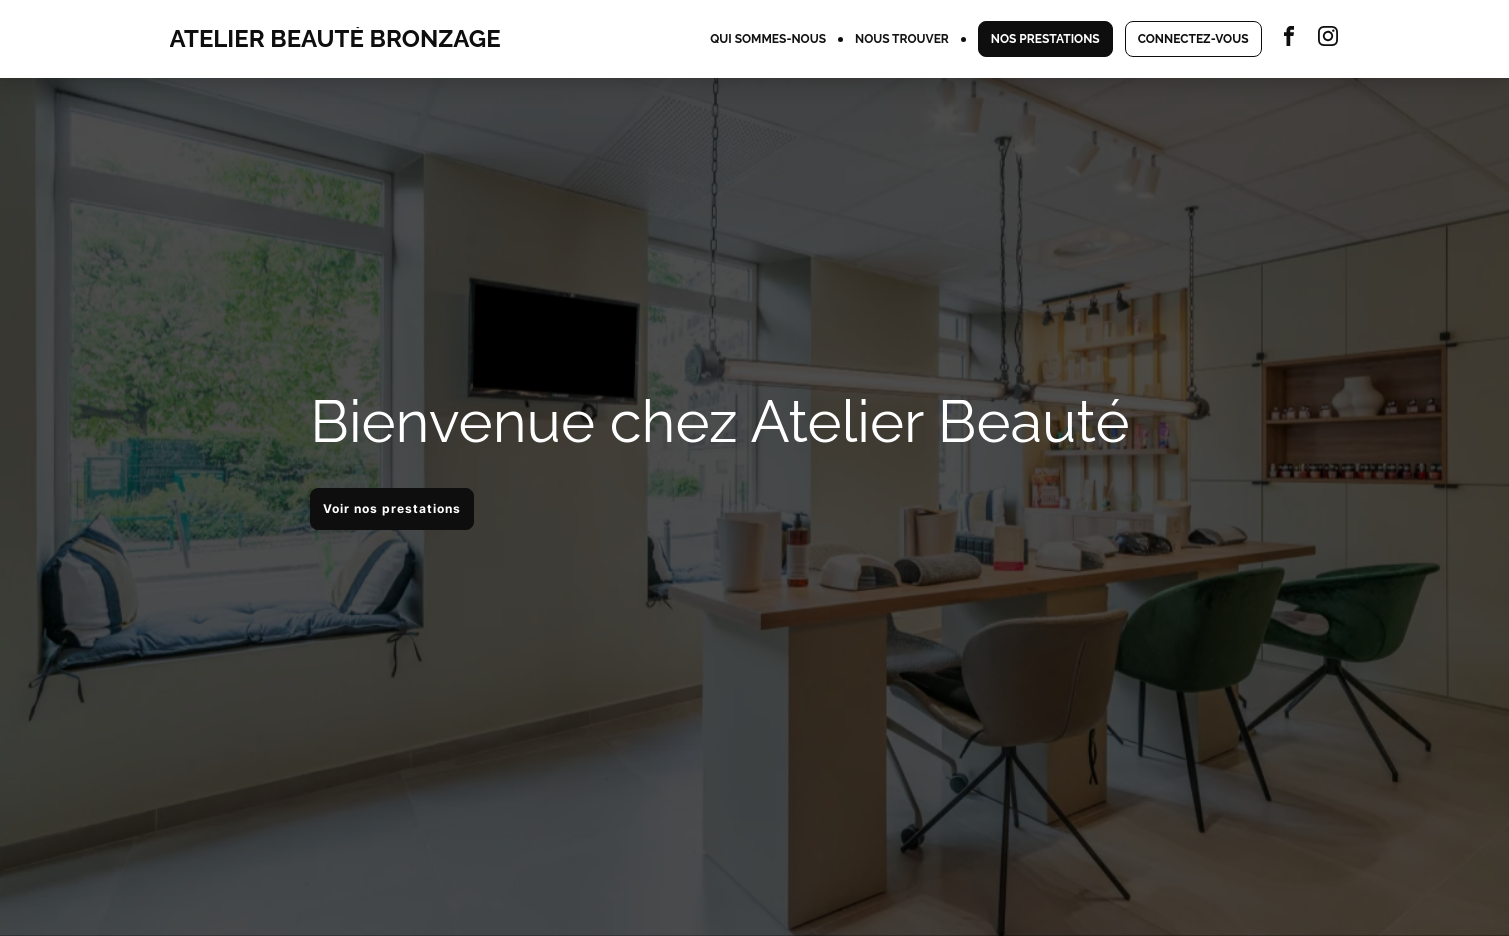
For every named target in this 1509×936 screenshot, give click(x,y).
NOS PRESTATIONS (1045, 39)
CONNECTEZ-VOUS (1193, 39)
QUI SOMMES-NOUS (768, 39)
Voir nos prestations (392, 508)
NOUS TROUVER (902, 39)
